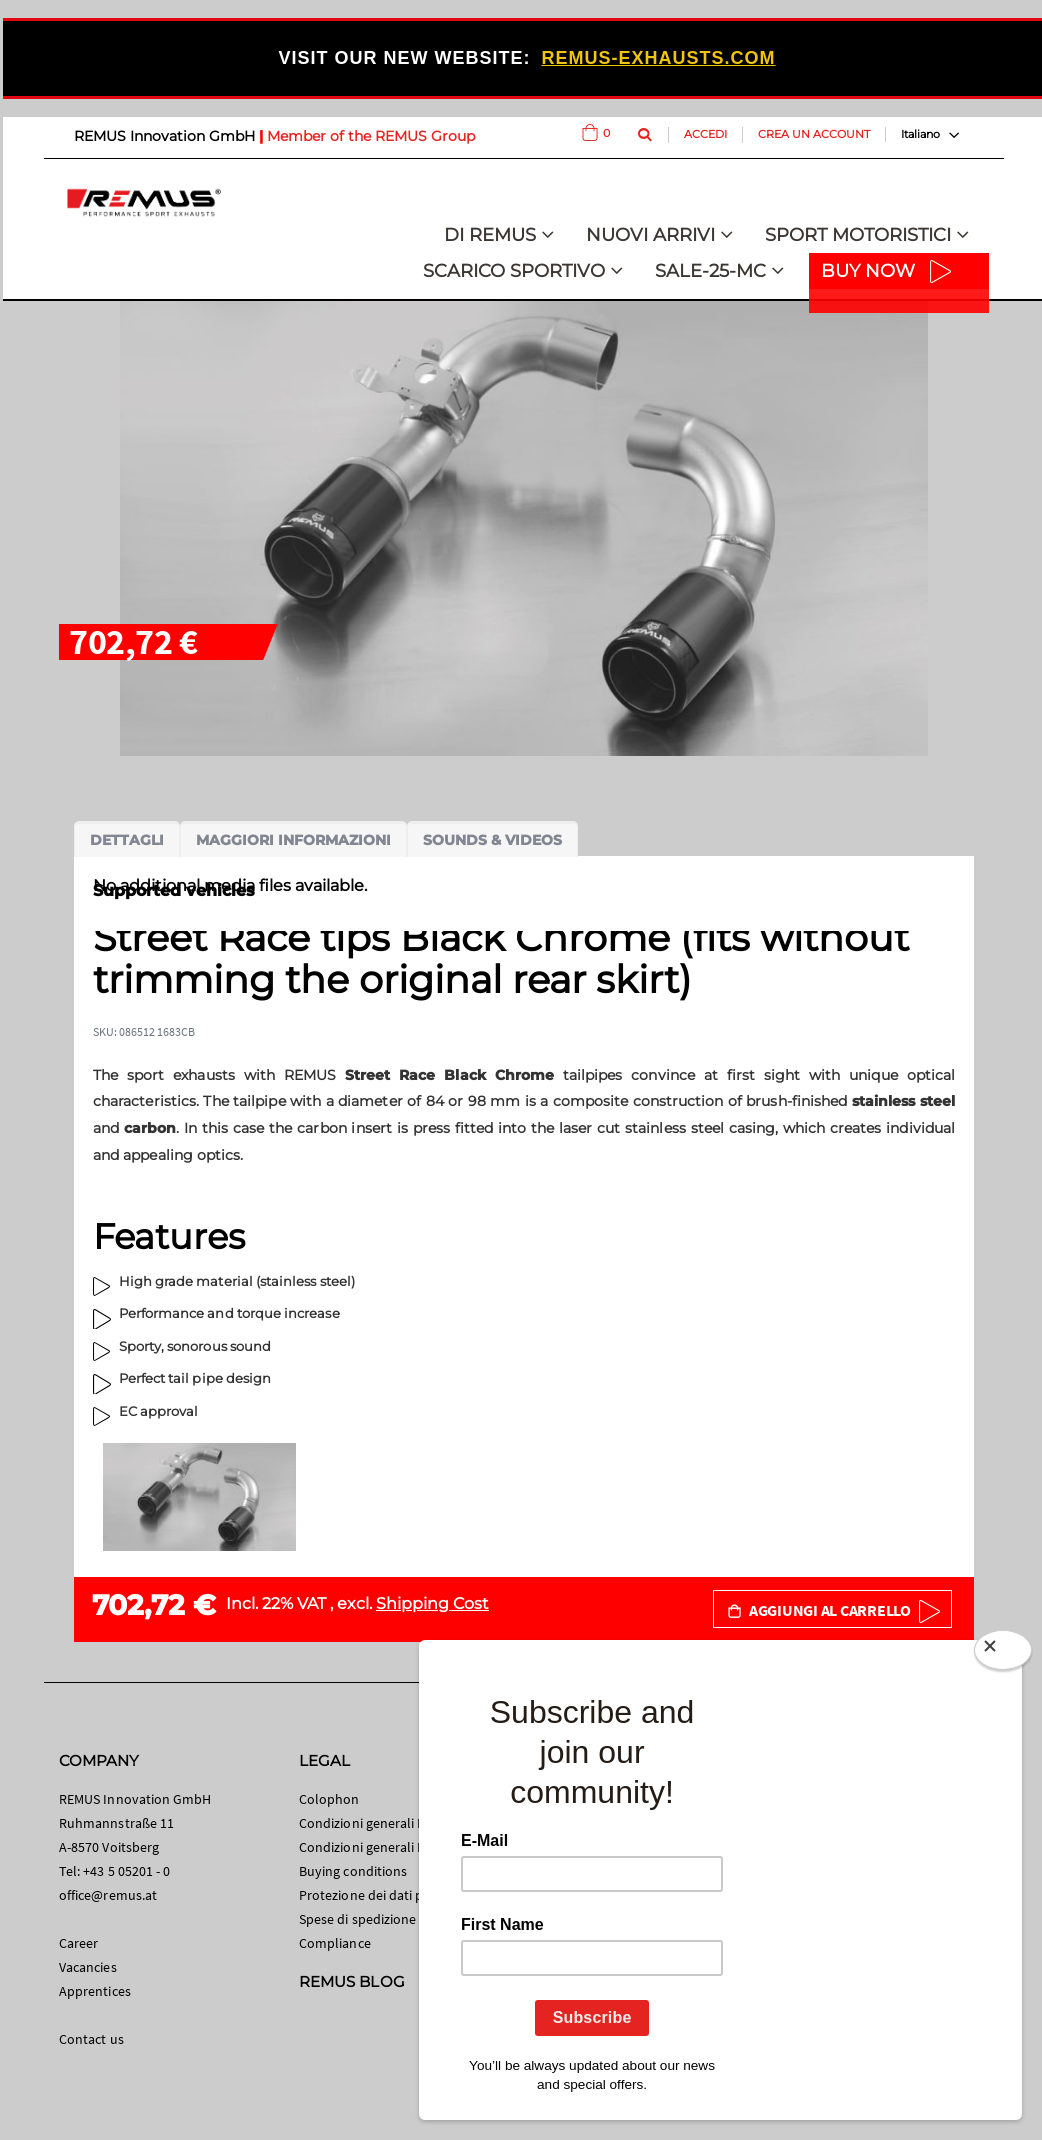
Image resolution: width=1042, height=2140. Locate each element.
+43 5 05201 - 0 (126, 1871)
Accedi (705, 134)
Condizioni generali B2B (370, 1847)
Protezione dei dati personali (385, 1895)
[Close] (1003, 1654)
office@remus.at (108, 1895)
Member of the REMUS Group (371, 136)
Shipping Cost (432, 1603)
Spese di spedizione (357, 1919)
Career (78, 1943)
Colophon (329, 1799)
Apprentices (95, 1991)
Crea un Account (814, 134)
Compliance (335, 1943)
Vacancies (88, 1967)
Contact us (91, 2039)
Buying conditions (353, 1871)
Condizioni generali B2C (370, 1823)
